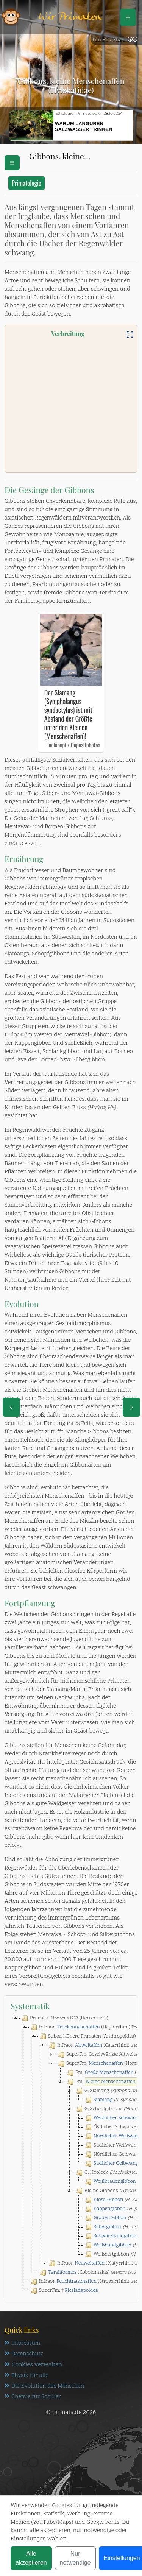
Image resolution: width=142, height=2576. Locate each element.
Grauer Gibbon (110, 2218)
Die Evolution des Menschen (44, 2386)
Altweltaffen (88, 2045)
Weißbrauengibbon (115, 2181)
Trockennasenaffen (78, 2027)
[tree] (71, 2154)
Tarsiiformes (62, 2272)
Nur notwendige (75, 2558)
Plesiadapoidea (81, 2290)
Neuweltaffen (90, 2263)
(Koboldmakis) (87, 2272)
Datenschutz (24, 2354)
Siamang (103, 2100)
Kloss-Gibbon (108, 2199)
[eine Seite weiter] (131, 1407)
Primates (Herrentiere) (64, 2018)
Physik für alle (26, 2376)
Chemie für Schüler (33, 2397)
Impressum (22, 2343)
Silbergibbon (108, 2227)
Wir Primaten (70, 17)
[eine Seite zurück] (11, 1407)
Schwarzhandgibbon (116, 2236)
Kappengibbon (110, 2209)
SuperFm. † (63, 2290)
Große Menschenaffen (109, 2072)
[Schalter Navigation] (128, 17)
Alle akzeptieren (31, 2558)
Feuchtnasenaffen (77, 2281)
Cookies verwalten (33, 2365)
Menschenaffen (106, 2063)
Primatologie (26, 183)
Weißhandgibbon (112, 2245)
